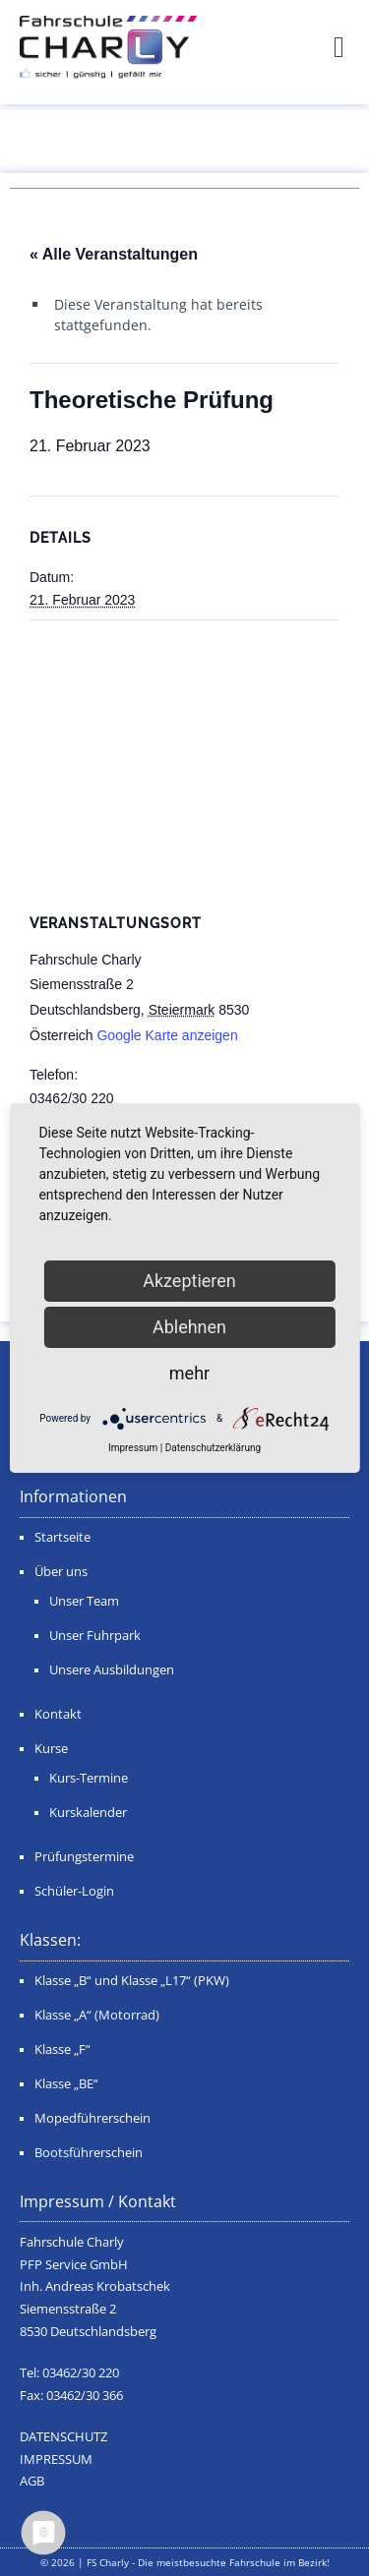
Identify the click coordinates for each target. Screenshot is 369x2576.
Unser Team (84, 1601)
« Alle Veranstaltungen (114, 254)
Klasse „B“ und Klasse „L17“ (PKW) (131, 1980)
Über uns (61, 1571)
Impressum (132, 1447)
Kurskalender (88, 1812)
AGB (32, 2481)
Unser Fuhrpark (95, 1635)
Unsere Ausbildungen (111, 1670)
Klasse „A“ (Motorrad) (96, 2015)
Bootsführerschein (88, 2152)
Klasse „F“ (62, 2049)
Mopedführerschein (92, 2118)
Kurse (51, 1748)
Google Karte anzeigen (166, 1035)
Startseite (62, 1537)
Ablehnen (189, 1327)
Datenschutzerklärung (213, 1447)
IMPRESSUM (56, 2459)
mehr (189, 1373)
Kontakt (58, 1714)
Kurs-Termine (88, 1778)
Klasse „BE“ (66, 2084)
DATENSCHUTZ (63, 2437)
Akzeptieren (189, 1280)
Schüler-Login (74, 1891)
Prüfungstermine (84, 1856)
